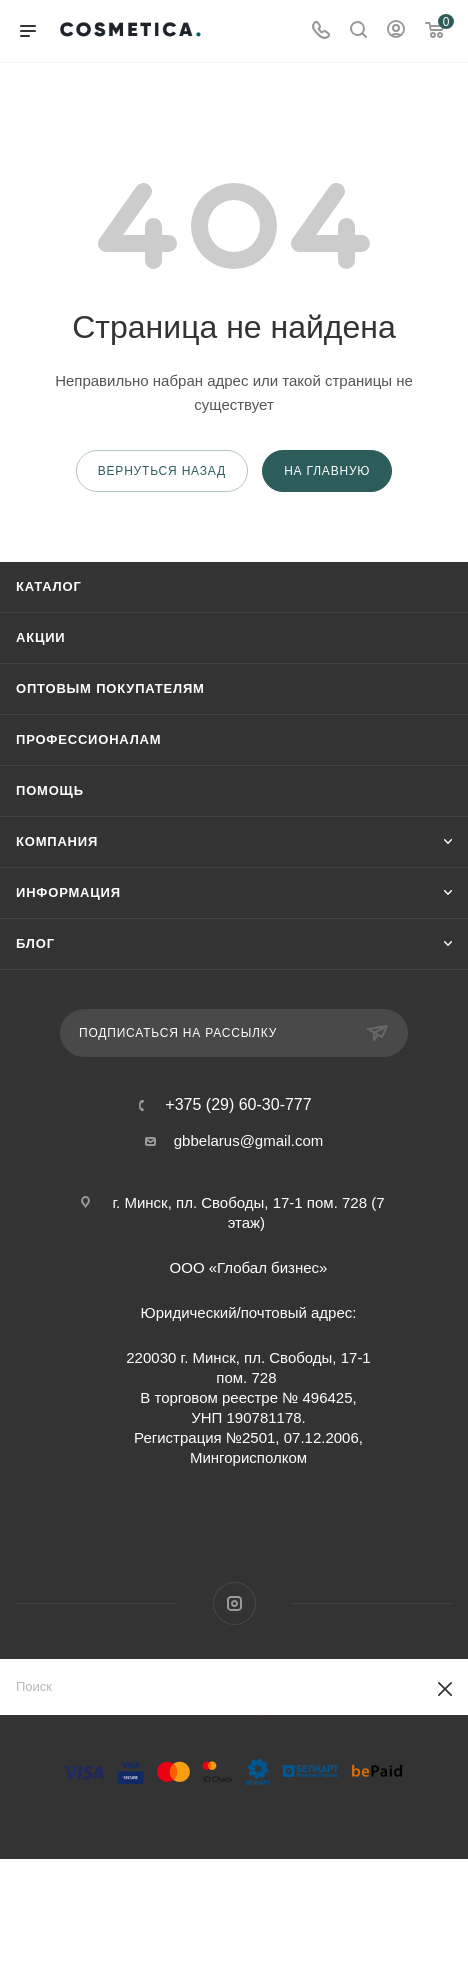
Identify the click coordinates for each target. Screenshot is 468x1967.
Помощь (50, 790)
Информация (68, 892)
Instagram (234, 1603)
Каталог (49, 586)
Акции (41, 637)
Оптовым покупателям (110, 688)
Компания (57, 841)
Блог (35, 943)
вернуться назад (162, 471)
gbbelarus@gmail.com (248, 1140)
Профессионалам (88, 739)
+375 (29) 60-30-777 (238, 1105)
